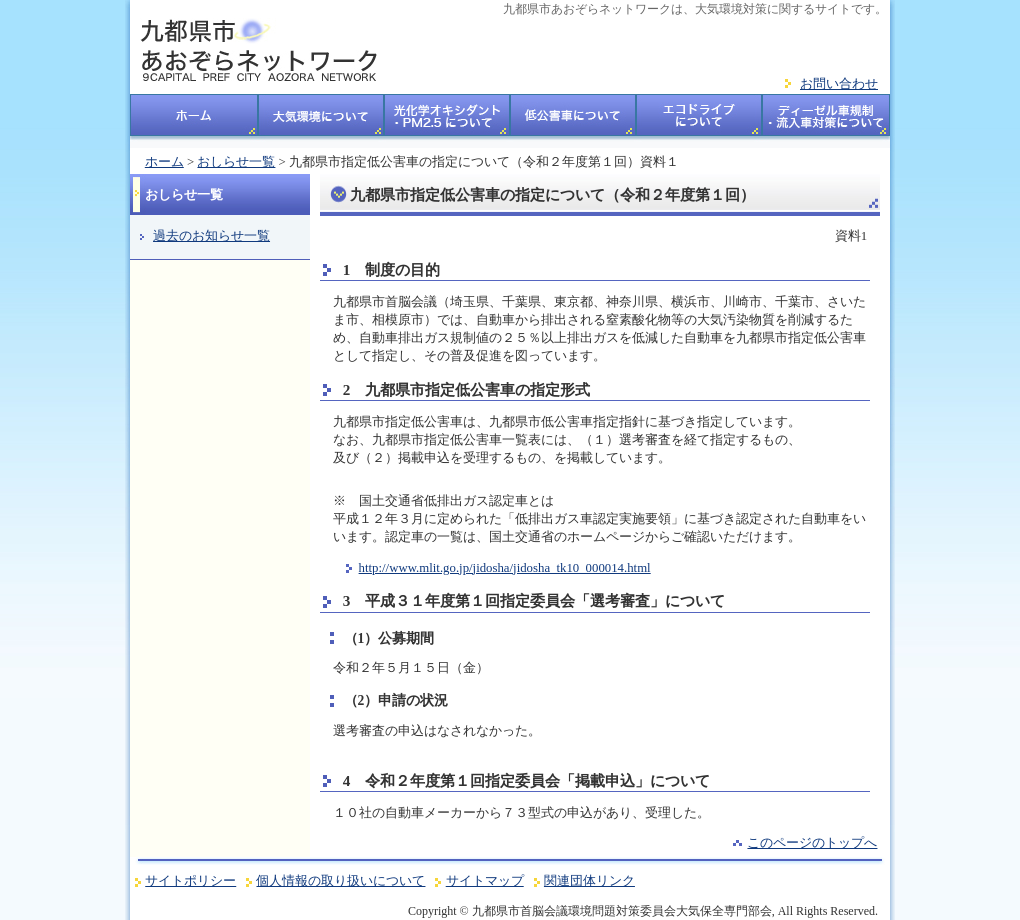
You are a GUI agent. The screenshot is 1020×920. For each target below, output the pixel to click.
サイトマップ (485, 881)
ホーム (194, 121)
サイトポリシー (190, 881)
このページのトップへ (812, 843)
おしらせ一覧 (236, 162)
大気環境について (321, 121)
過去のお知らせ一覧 (211, 236)
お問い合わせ (839, 84)
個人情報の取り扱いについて (340, 881)
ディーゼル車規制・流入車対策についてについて (826, 121)
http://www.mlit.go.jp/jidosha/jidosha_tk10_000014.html (505, 568)
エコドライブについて (699, 121)
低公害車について (573, 121)
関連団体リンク (589, 881)
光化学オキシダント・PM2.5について (447, 121)
